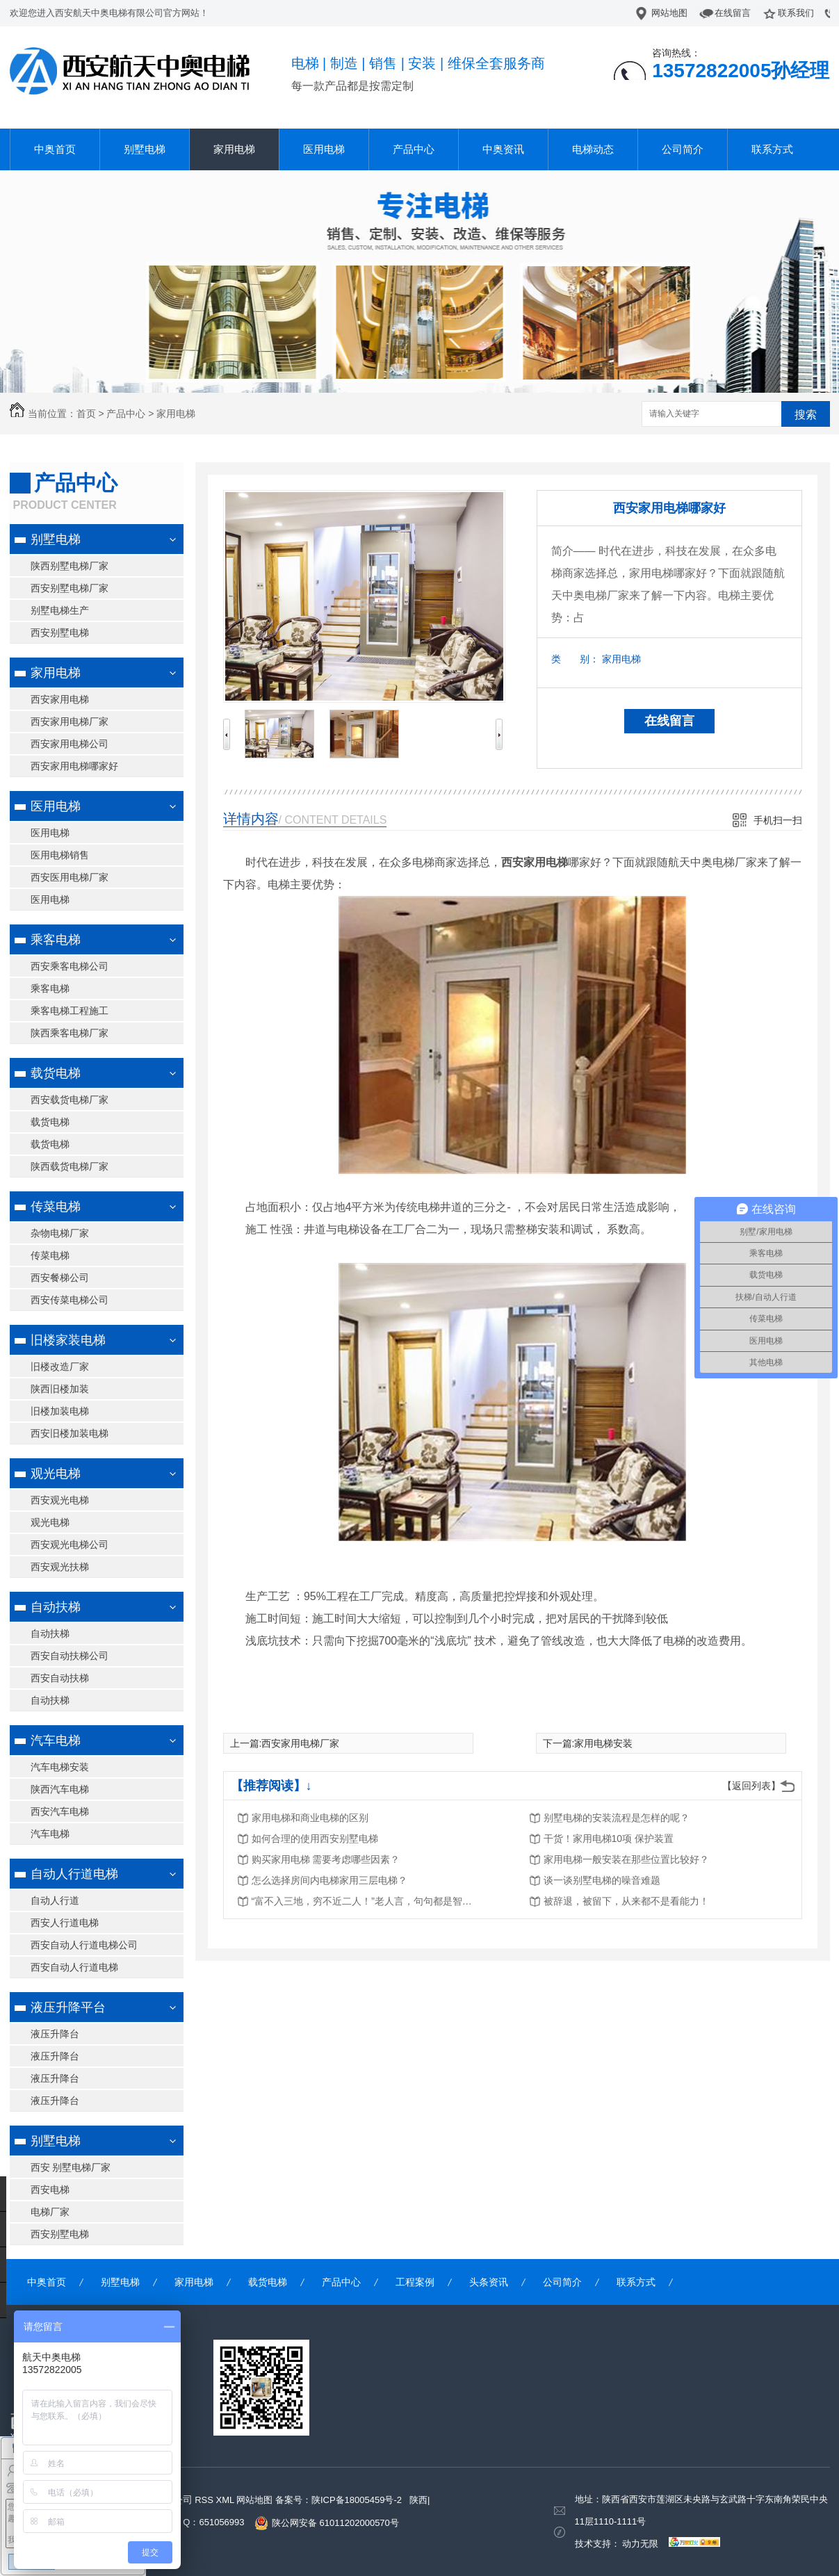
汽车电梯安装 (60, 1766)
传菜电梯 (56, 1207)
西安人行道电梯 (65, 1922)
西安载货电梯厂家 (69, 1099)
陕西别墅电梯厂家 (69, 565)
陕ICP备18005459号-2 (356, 2500)
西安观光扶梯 (60, 1566)
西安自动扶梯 (60, 1678)
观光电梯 (56, 1474)
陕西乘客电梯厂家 (69, 1032)
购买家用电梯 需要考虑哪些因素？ (326, 1859)
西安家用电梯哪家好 (74, 766)
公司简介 (682, 149)
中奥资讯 (503, 149)
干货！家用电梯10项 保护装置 (609, 1838)
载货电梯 (56, 1073)
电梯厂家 (50, 2211)
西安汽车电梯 (60, 1811)
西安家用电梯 (60, 699)
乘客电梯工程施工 (69, 1010)
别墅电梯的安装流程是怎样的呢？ (617, 1817)
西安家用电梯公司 (69, 743)
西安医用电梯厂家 (69, 877)
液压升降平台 (68, 2007)
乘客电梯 (56, 940)
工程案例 (415, 2282)
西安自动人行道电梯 (74, 1967)
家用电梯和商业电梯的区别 (310, 1817)
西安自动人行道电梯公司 (84, 1944)
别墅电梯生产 (60, 610)
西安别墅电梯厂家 (69, 588)
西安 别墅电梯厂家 (71, 2167)
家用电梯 (234, 149)
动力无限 (640, 2543)
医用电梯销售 (60, 855)
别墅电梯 (144, 149)
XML (225, 2500)
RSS (205, 2500)
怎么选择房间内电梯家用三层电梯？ (329, 1880)
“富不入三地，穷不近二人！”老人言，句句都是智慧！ (363, 1901)
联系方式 (772, 149)
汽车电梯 (56, 1740)
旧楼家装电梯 (68, 1340)
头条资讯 (488, 2282)
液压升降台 (55, 2033)
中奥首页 (55, 149)
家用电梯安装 (603, 1743)
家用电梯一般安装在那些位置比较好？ (626, 1859)
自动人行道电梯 (74, 1874)
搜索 (806, 415)
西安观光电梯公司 (69, 1544)
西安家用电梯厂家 (69, 721)
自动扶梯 (56, 1607)
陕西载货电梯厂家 (69, 1166)
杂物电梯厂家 (60, 1233)
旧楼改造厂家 (60, 1366)
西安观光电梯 (60, 1500)
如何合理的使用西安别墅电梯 (315, 1838)
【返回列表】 (751, 1785)
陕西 (418, 2500)
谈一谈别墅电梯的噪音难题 (602, 1880)
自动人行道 (55, 1900)
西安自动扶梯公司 (69, 1655)
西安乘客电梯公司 (69, 966)
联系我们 (796, 13)
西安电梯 (50, 2189)
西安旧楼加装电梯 (69, 1433)
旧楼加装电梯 (60, 1411)
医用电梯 (324, 149)
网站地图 (669, 13)
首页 (86, 413)
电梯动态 (593, 149)
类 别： (575, 659)
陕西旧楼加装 (60, 1388)
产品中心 (413, 149)
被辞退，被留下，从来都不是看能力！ (626, 1901)
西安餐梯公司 (60, 1277)
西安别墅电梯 (60, 632)
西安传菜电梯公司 (69, 1299)
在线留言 (733, 13)
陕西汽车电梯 (60, 1789)
